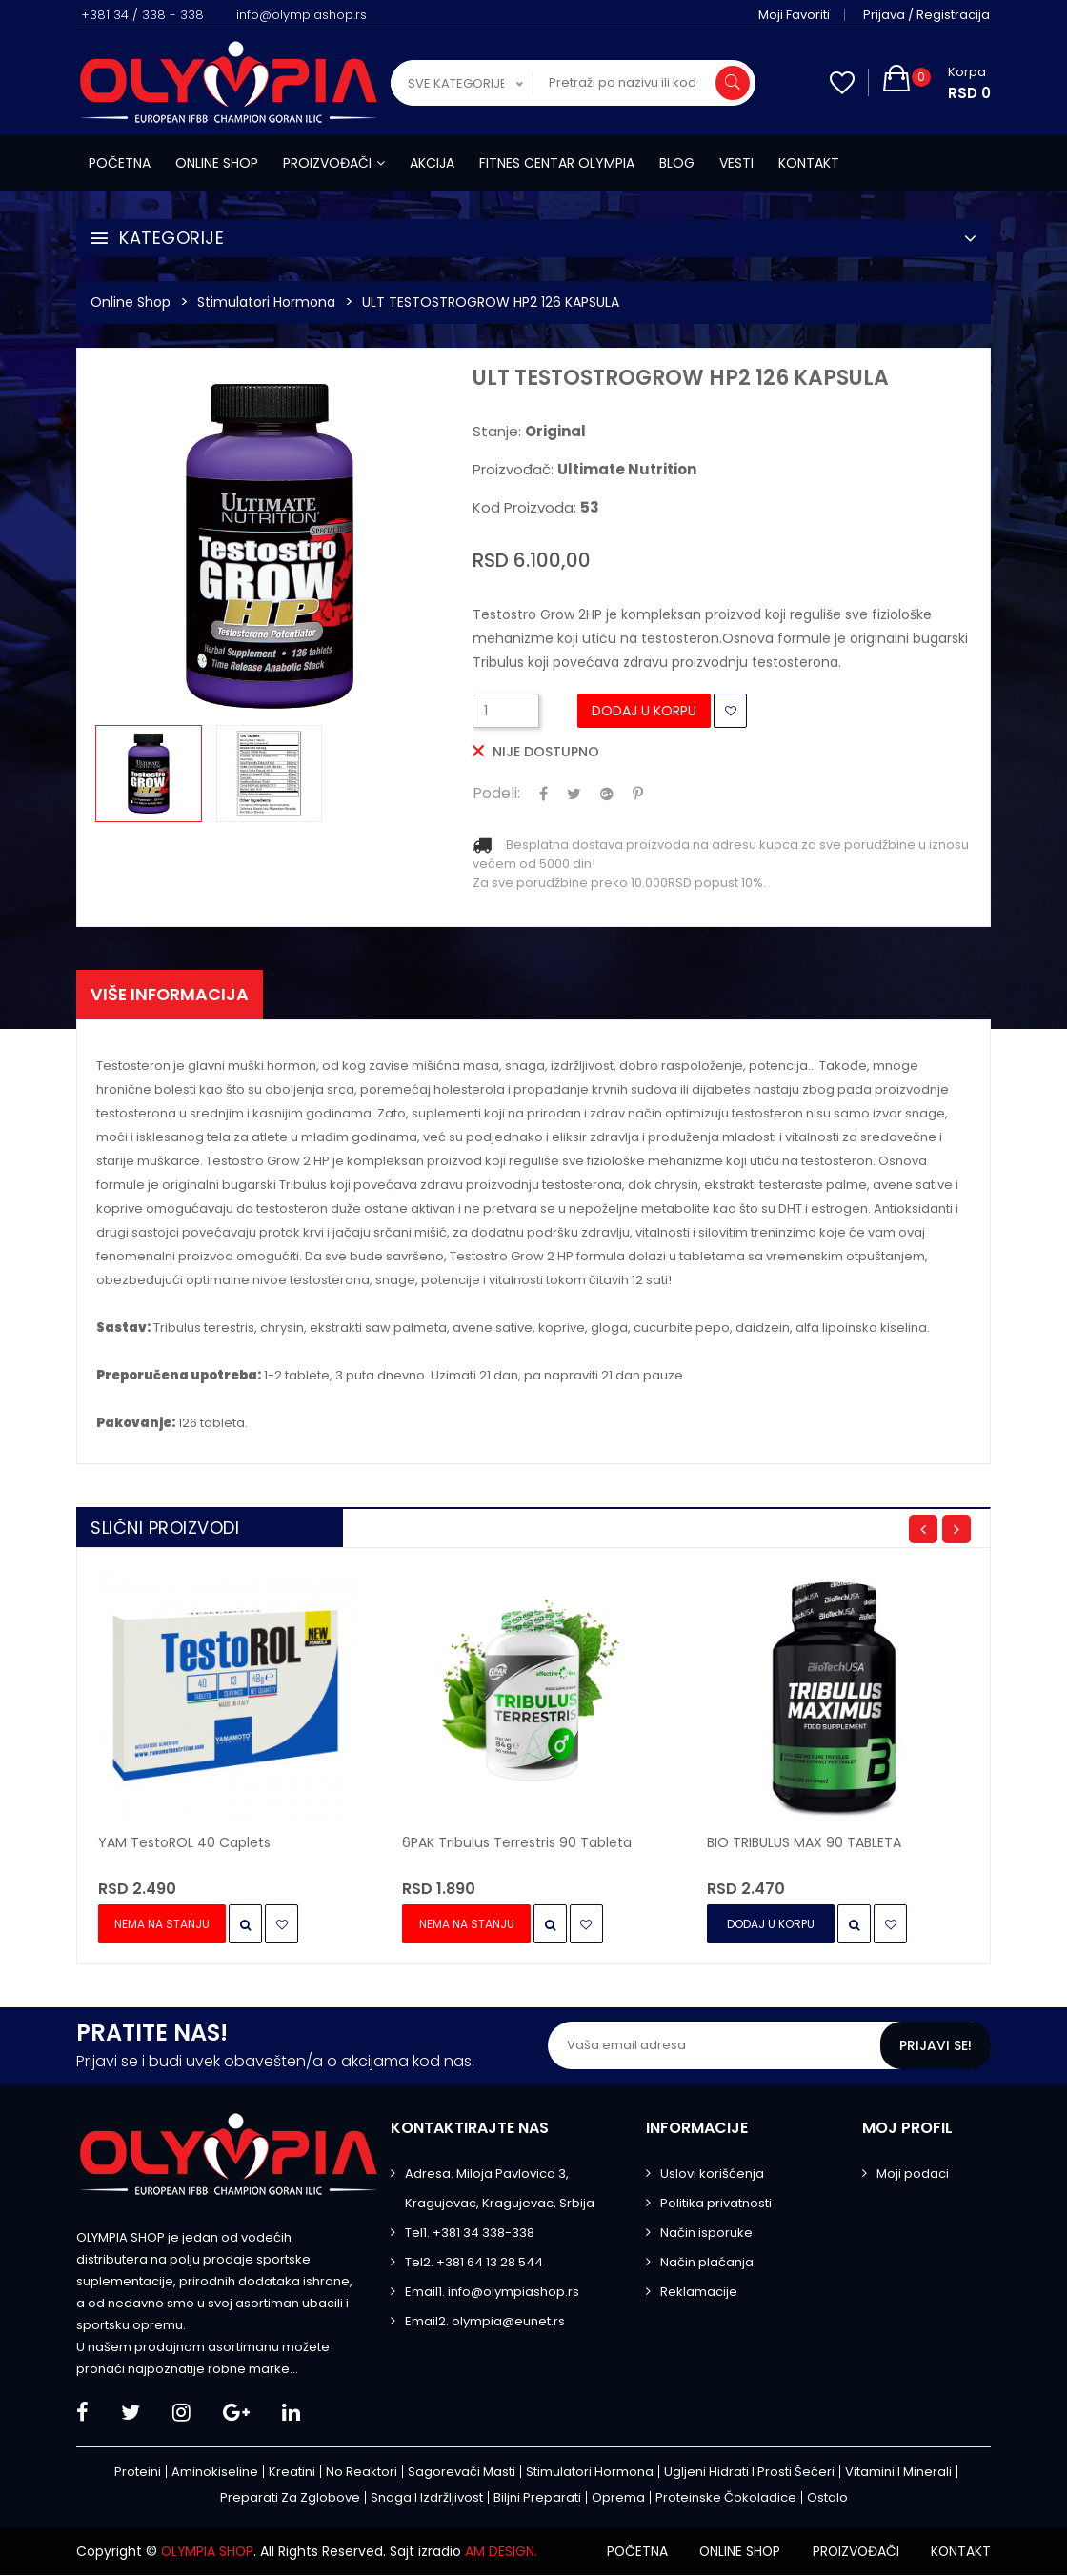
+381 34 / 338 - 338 (142, 15)
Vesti (736, 162)
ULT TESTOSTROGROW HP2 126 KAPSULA (490, 302)
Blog (677, 162)
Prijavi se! (935, 2046)
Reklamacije (698, 2293)
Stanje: (529, 431)
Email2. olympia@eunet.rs (485, 2322)
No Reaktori (361, 2472)
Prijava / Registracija (927, 15)
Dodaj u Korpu (644, 710)
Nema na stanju (163, 1925)
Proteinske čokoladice (725, 2498)
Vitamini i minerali (898, 2472)
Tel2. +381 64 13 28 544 (474, 2263)
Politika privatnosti (716, 2204)
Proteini (137, 2472)
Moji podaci (912, 2174)
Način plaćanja (707, 2263)
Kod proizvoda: (536, 507)
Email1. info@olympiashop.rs (492, 2293)
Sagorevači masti (461, 2472)
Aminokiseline (214, 2472)
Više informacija (171, 994)
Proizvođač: (584, 469)
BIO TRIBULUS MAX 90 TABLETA (804, 1843)
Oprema (618, 2498)
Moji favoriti (795, 15)
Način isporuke (706, 2233)
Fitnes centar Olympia (556, 162)
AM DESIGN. (504, 2552)
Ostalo (827, 2498)
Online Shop (131, 302)
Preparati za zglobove (290, 2498)
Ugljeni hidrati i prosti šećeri (749, 2472)
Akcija (432, 162)
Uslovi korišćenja (712, 2174)
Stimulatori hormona (266, 302)
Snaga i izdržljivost (427, 2498)
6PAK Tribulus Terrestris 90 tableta (517, 1843)
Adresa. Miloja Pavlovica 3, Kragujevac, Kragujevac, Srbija (499, 2189)
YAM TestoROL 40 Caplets (184, 1843)
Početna (120, 162)
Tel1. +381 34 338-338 (469, 2233)
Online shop (216, 162)
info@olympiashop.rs (301, 15)
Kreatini (292, 2472)
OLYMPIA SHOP (208, 2552)
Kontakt (808, 162)
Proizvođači (334, 162)
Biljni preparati (537, 2498)
